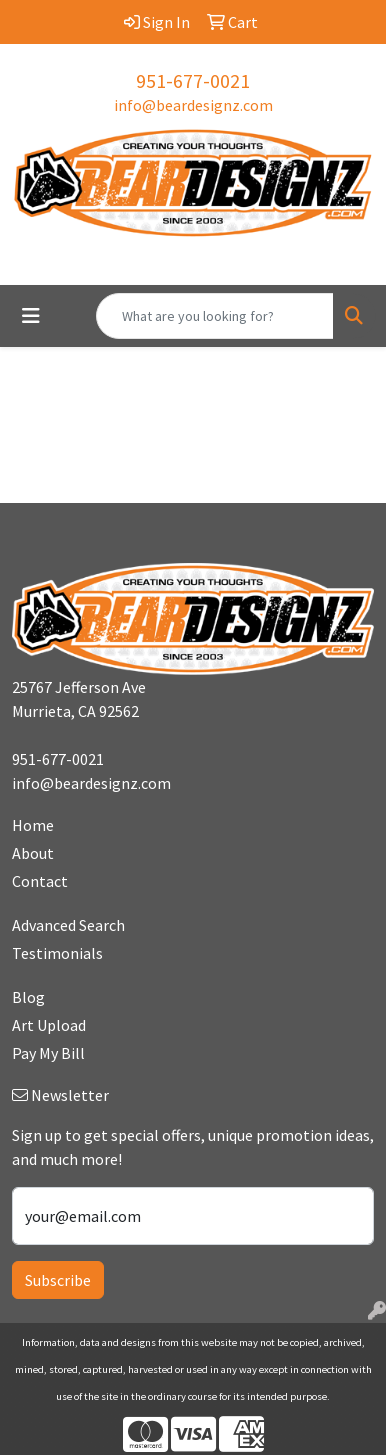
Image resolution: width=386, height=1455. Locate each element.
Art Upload (49, 1025)
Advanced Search (68, 925)
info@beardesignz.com (193, 105)
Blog (28, 997)
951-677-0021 (193, 80)
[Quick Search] (215, 316)
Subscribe (58, 1280)
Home (33, 825)
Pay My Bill (48, 1053)
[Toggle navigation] (31, 316)
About (33, 853)
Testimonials (57, 953)
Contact (40, 881)
